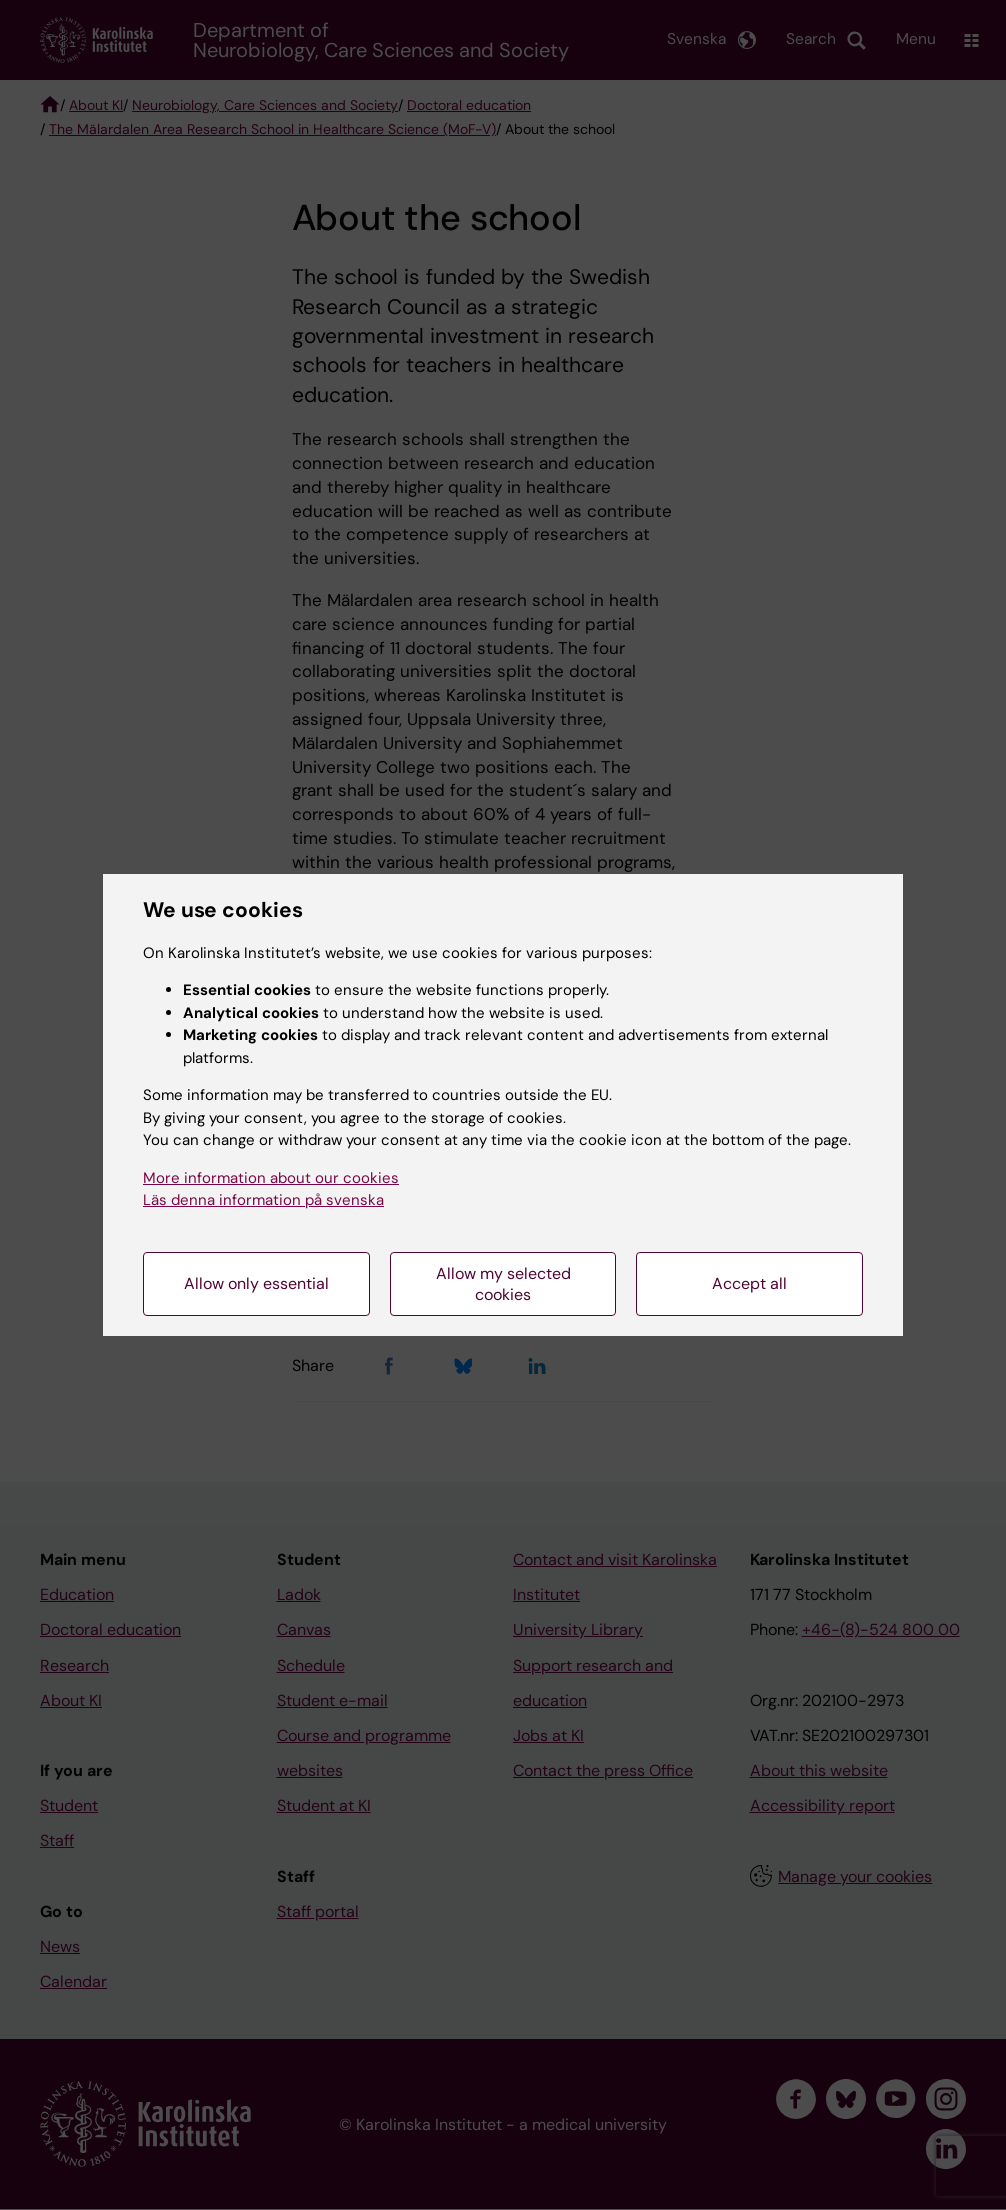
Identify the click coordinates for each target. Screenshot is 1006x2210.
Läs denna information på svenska (263, 1200)
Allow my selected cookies (503, 1284)
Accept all (749, 1283)
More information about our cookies (271, 1178)
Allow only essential (256, 1283)
